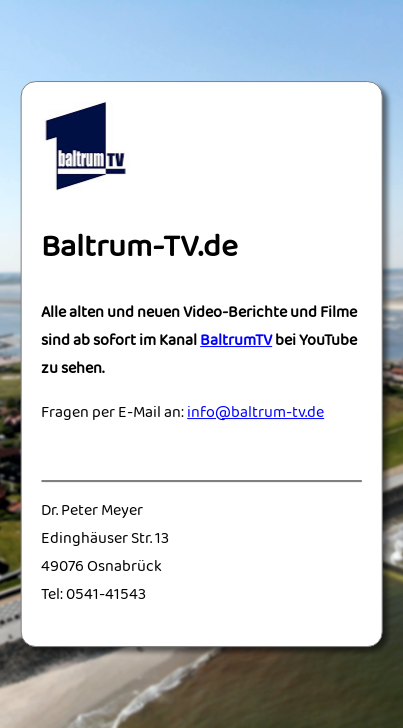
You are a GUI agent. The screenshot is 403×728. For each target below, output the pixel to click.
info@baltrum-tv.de (255, 414)
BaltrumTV (236, 342)
